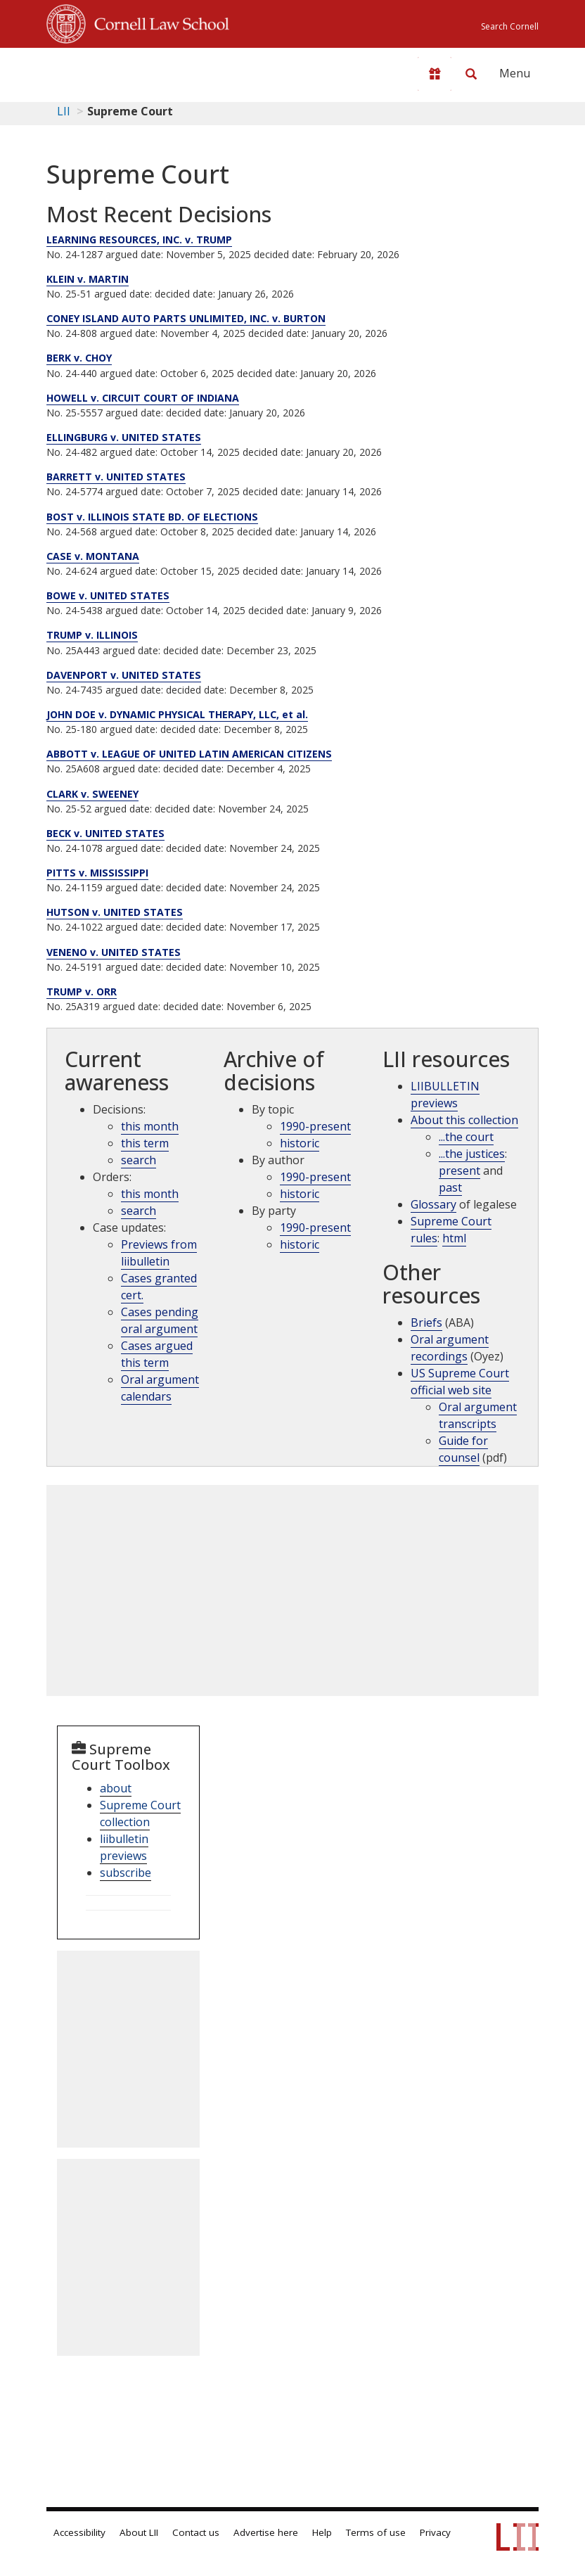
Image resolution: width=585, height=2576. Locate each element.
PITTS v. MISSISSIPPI (97, 872)
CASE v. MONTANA (92, 556)
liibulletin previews (124, 1847)
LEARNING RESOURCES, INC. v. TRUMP (139, 239)
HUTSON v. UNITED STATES (114, 912)
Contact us (195, 2532)
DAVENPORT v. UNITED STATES (123, 675)
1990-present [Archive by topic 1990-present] (315, 1126)
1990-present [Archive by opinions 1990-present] (315, 1177)
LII (63, 111)
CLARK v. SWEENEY (92, 794)
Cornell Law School (157, 22)
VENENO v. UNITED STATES (113, 952)
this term (145, 1143)
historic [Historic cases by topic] (299, 1143)
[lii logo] (101, 70)
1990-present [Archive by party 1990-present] (315, 1227)
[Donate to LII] (434, 74)
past (450, 1187)
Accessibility (79, 2532)
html (454, 1238)
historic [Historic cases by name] (299, 1244)
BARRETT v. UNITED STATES (116, 476)
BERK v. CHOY (79, 357)
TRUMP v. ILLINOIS (92, 635)
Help (322, 2532)
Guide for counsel (463, 1449)
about (115, 1788)
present (459, 1170)
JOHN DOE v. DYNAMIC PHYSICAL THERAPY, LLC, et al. (177, 714)
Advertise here (265, 2532)
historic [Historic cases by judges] (299, 1193)
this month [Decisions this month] (150, 1126)
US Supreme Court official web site (460, 1381)
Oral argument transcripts (478, 1415)
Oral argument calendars (160, 1388)
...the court (466, 1136)
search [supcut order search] (138, 1210)
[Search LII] (471, 74)
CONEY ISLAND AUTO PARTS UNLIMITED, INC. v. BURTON (186, 318)
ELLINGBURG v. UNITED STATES (123, 437)
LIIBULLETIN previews (445, 1094)
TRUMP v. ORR (81, 991)
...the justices (472, 1153)
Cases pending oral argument (159, 1320)
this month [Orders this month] (150, 1193)
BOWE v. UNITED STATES (107, 595)
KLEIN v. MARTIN (87, 279)
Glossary (433, 1204)
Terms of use (376, 2532)
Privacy (435, 2532)
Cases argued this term (157, 1354)
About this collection (464, 1120)
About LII (139, 2532)
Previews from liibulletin (159, 1253)
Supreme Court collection (140, 1813)
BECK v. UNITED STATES (105, 833)
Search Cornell (510, 26)
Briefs (426, 1322)
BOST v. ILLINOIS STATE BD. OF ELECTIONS (152, 516)
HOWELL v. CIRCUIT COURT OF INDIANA (142, 397)
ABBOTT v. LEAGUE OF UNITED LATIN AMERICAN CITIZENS (189, 753)
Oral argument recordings (450, 1348)
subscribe (125, 1872)
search (138, 1160)
